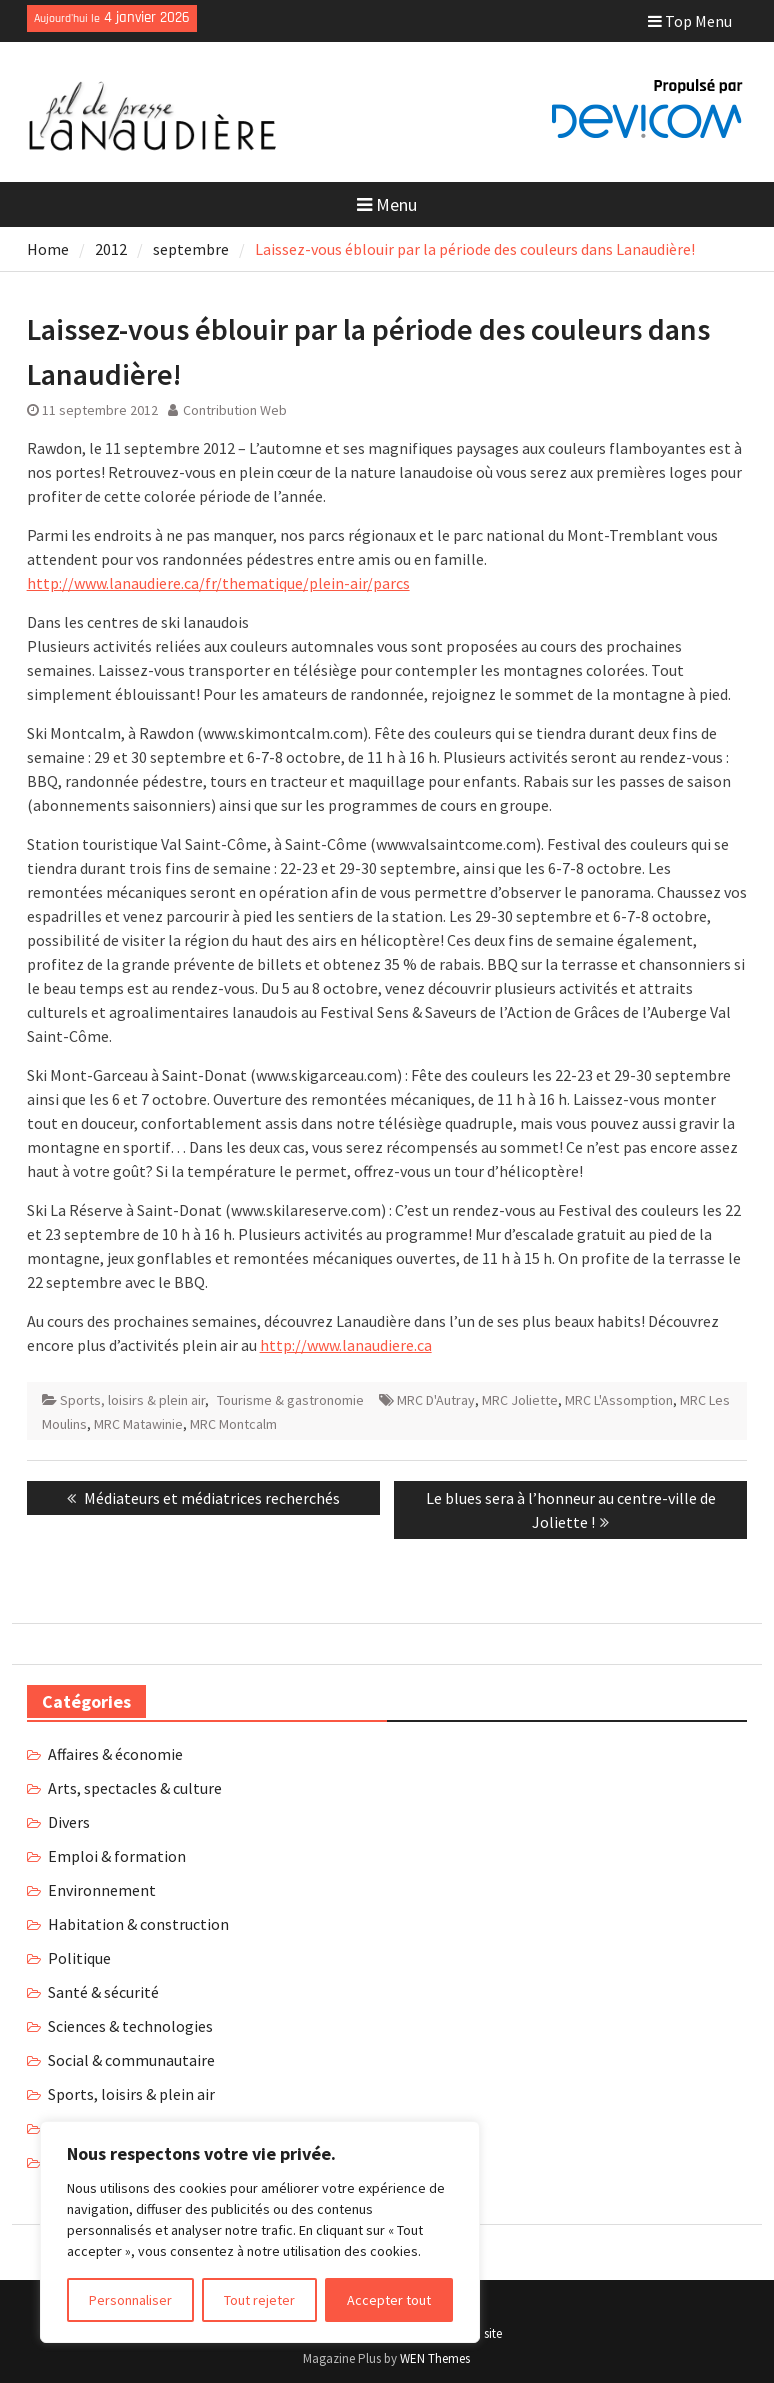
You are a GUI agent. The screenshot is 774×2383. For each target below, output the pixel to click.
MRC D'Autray (436, 1400)
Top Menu (690, 21)
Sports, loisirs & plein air (132, 1400)
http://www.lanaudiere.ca (346, 1345)
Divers (69, 1822)
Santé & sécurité (103, 1992)
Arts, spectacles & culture (135, 1788)
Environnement (102, 1890)
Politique (79, 1958)
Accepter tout (389, 2300)
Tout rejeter (259, 2300)
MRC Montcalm (233, 1424)
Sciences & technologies (130, 2026)
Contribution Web (235, 410)
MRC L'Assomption (619, 1400)
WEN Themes (435, 2358)
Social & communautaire (131, 2060)
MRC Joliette (520, 1400)
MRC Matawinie (138, 1424)
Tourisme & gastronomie (290, 1400)
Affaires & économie (115, 1754)
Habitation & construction (138, 1924)
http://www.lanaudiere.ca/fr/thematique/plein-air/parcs (218, 583)
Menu (387, 204)
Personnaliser (130, 2300)
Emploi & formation (117, 1856)
